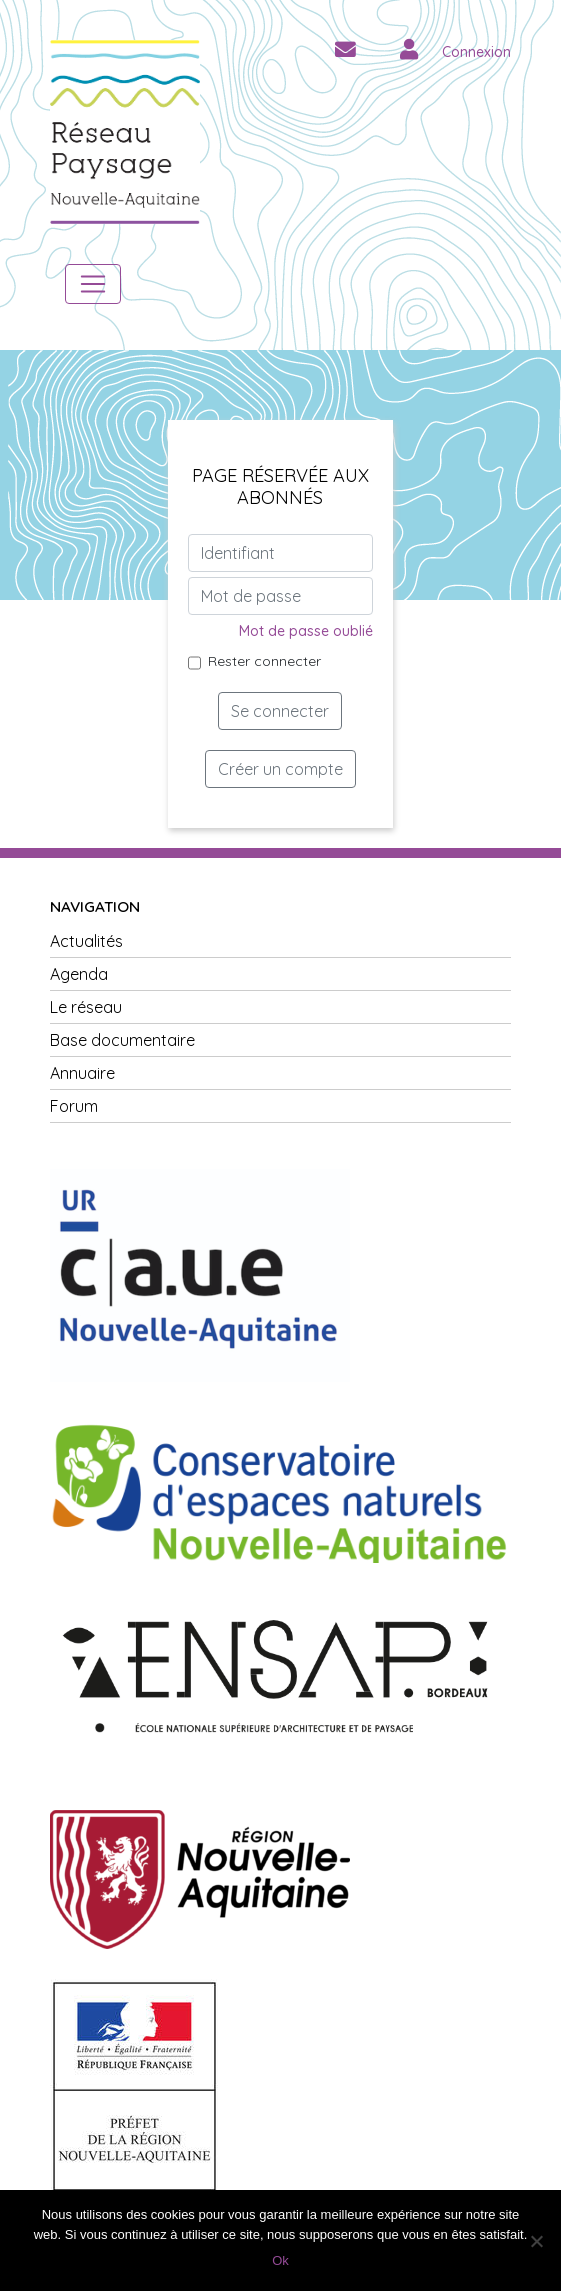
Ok (280, 2260)
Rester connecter (264, 661)
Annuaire (82, 1073)
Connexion (476, 52)
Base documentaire (122, 1040)
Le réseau (86, 1007)
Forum (74, 1106)
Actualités (86, 941)
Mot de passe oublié (306, 631)
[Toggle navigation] (93, 284)
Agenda (79, 974)
